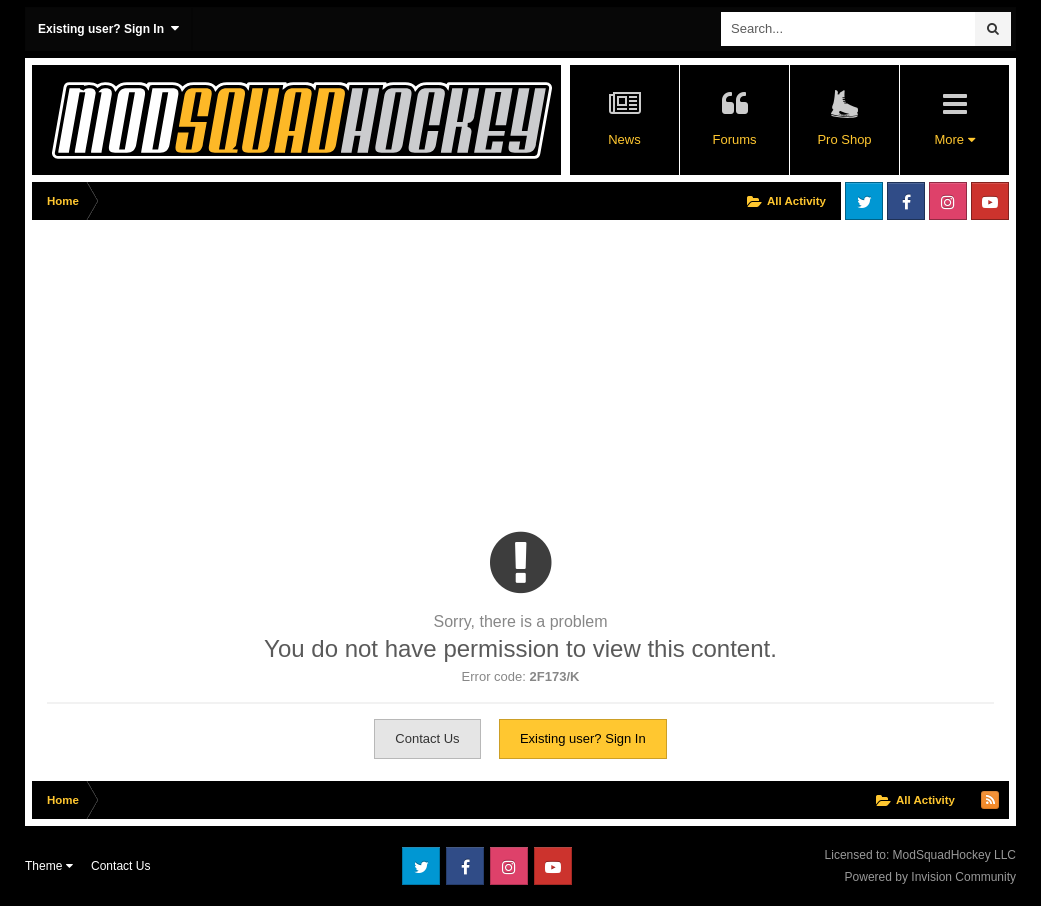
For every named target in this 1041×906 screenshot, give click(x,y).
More (954, 139)
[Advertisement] (266, 367)
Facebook (906, 201)
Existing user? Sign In (108, 28)
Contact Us (427, 738)
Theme (49, 866)
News (624, 139)
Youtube (990, 201)
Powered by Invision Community (930, 877)
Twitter (864, 201)
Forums (734, 139)
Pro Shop (844, 139)
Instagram (948, 201)
